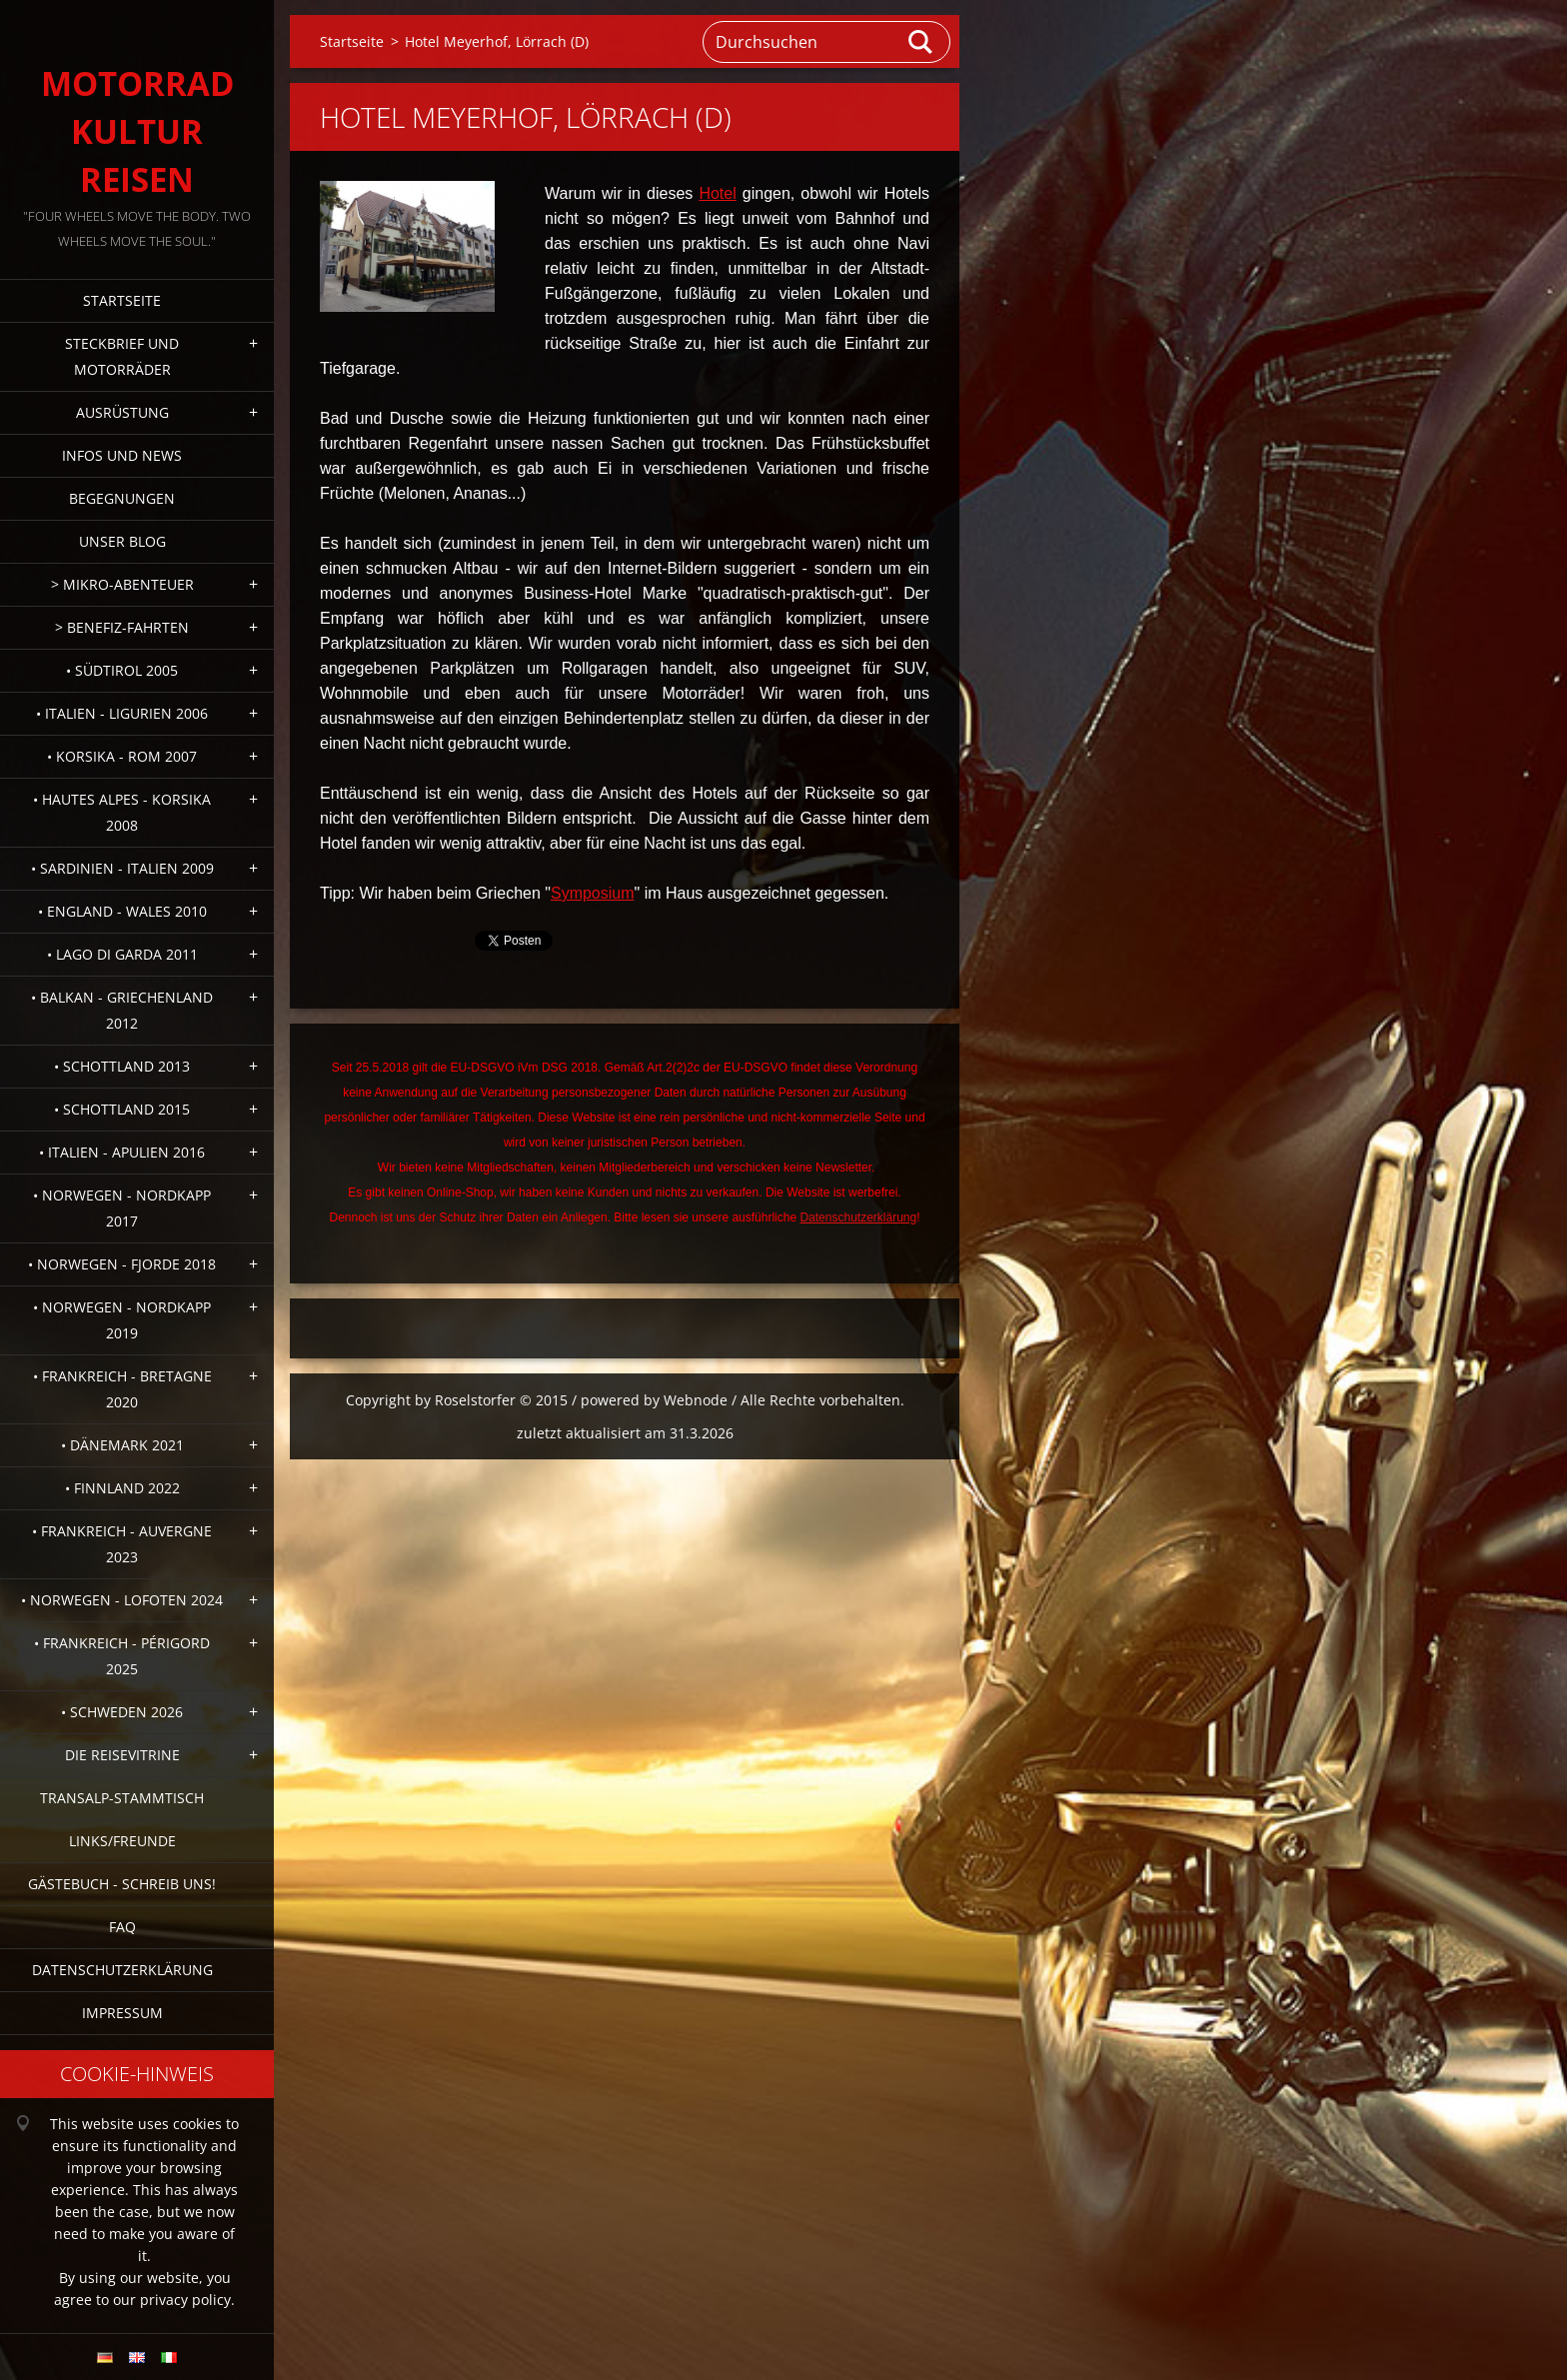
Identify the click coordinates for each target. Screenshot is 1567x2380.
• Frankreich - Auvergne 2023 (122, 1543)
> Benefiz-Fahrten (122, 627)
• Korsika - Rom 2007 (122, 756)
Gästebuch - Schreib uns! (122, 1883)
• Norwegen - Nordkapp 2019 (122, 1319)
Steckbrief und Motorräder (122, 356)
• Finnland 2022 (122, 1487)
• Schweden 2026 (122, 1711)
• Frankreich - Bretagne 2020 (122, 1388)
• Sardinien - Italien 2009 (122, 868)
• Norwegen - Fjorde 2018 (122, 1263)
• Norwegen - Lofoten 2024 (122, 1599)
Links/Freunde (122, 1840)
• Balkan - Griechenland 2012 (122, 1010)
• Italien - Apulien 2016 (122, 1152)
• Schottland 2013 (122, 1066)
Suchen (921, 42)
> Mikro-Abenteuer (122, 584)
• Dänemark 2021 (122, 1444)
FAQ (122, 1926)
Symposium (593, 893)
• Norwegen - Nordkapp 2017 (122, 1208)
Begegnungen (122, 498)
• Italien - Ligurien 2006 (122, 713)
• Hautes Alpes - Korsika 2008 (122, 812)
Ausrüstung (122, 412)
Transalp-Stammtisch (122, 1797)
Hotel (717, 193)
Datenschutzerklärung (122, 1969)
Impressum (122, 2012)
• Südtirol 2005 (122, 670)
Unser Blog (122, 541)
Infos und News (122, 455)
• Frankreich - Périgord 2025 (122, 1655)
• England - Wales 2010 (122, 911)
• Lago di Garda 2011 (122, 954)
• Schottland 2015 (122, 1109)
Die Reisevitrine (122, 1754)
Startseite (122, 300)
